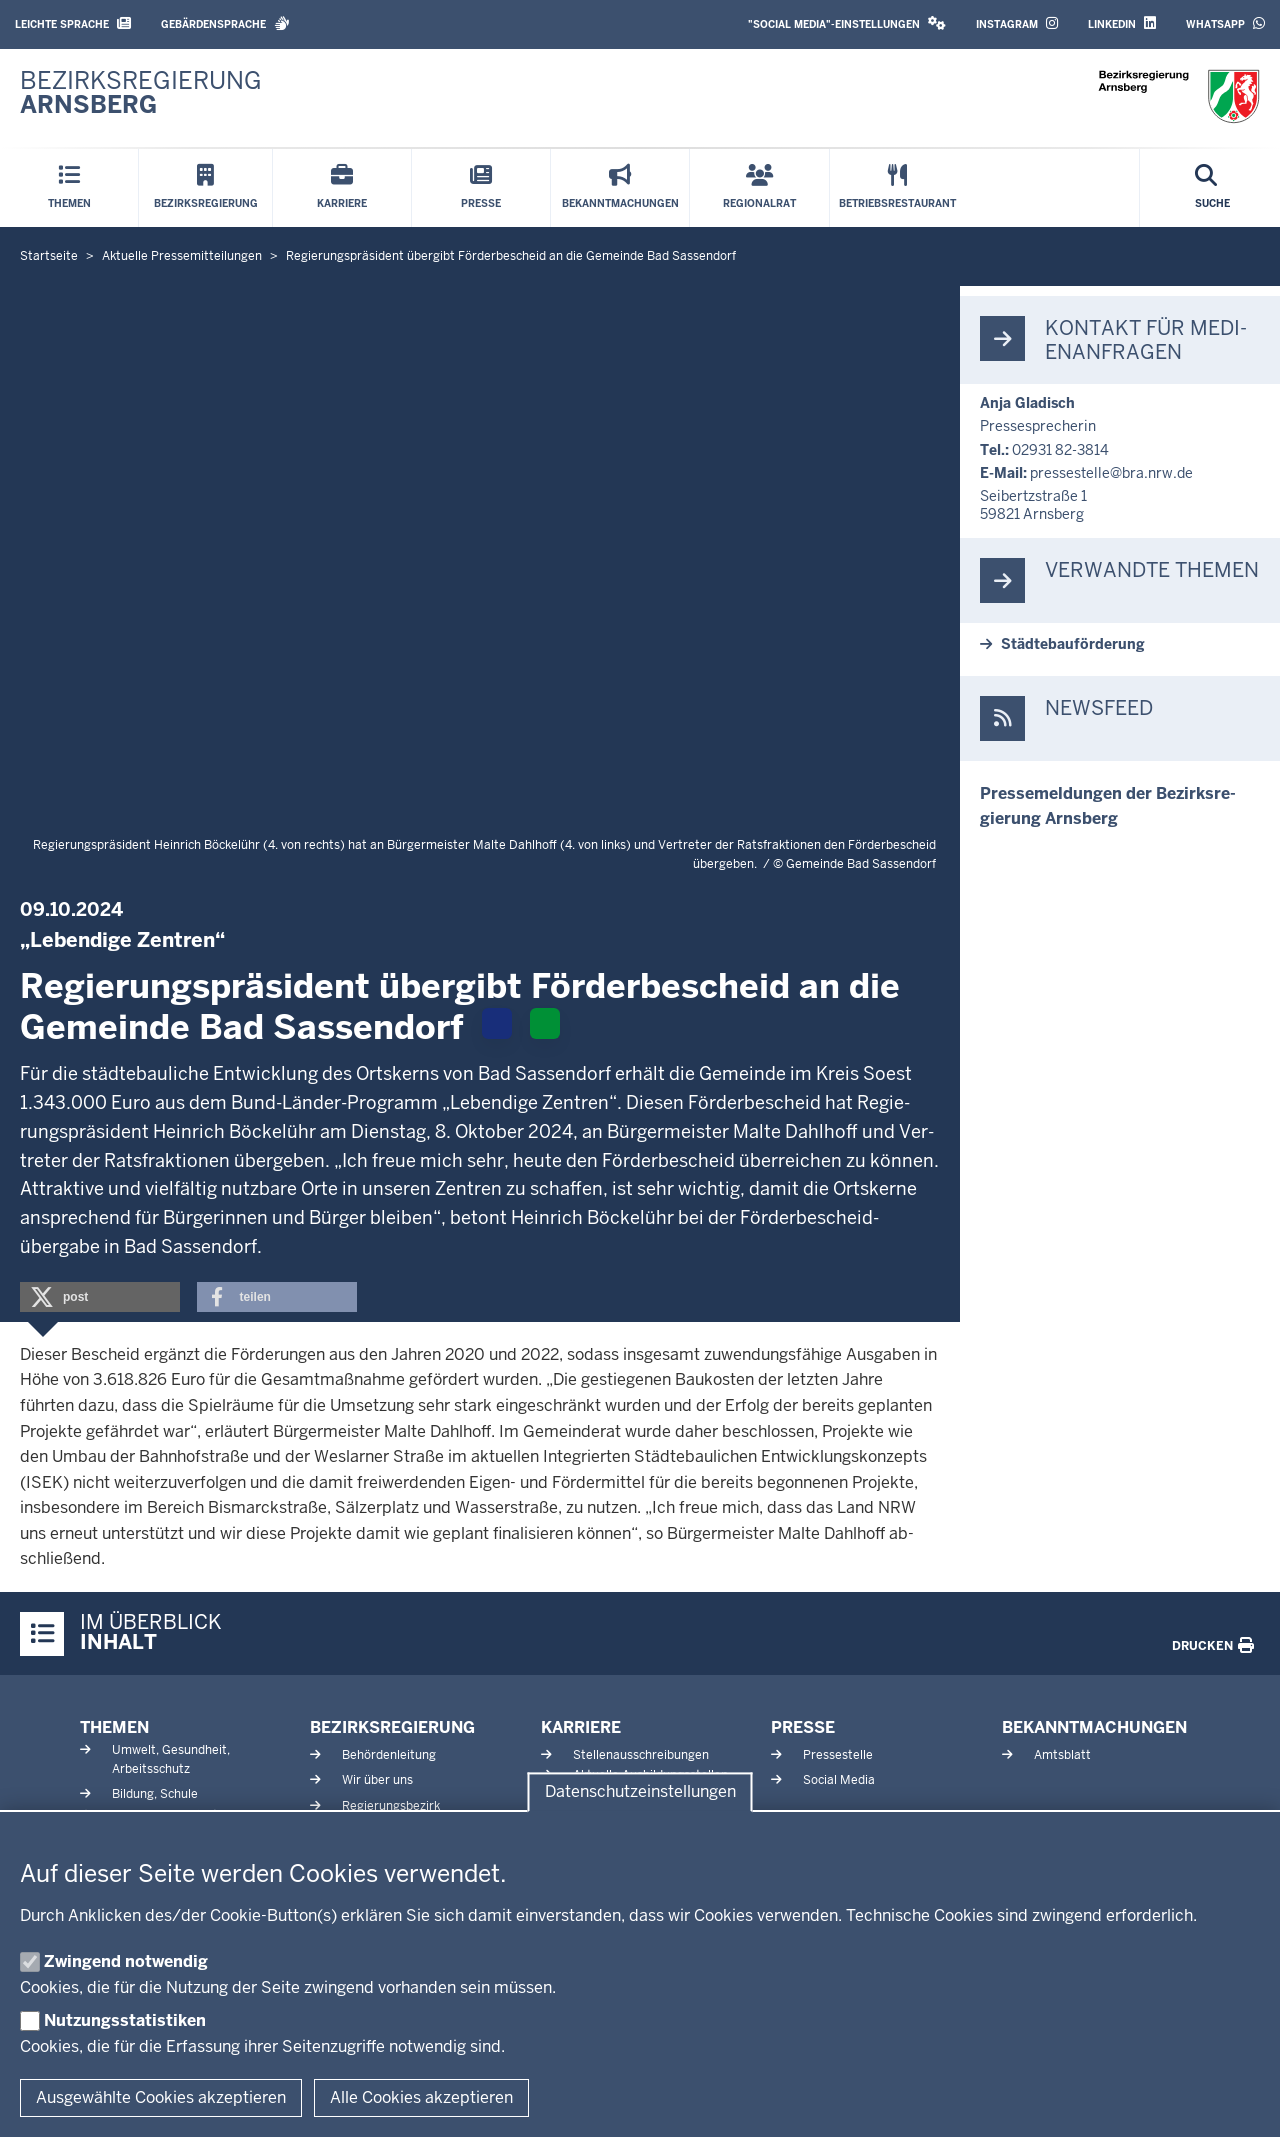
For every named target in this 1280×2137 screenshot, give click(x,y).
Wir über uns (377, 1780)
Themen (114, 1727)
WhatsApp (1225, 23)
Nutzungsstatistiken (125, 2020)
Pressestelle (838, 1755)
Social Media (839, 1780)
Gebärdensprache (225, 23)
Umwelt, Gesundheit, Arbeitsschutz (171, 1759)
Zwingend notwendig (126, 1961)
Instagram (1017, 23)
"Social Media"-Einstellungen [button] (847, 23)
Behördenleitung (389, 1755)
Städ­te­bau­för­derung (1073, 644)
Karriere (581, 1727)
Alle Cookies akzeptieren (421, 2097)
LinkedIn (1122, 23)
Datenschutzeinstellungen (640, 1792)
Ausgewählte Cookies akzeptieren (161, 2097)
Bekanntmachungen (1094, 1727)
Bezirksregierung (392, 1727)
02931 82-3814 (1060, 450)
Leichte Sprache (73, 23)
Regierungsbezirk (391, 1806)
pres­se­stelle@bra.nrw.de (1111, 473)
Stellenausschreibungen (641, 1755)
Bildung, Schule (155, 1794)
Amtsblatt (1062, 1755)
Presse (803, 1727)
